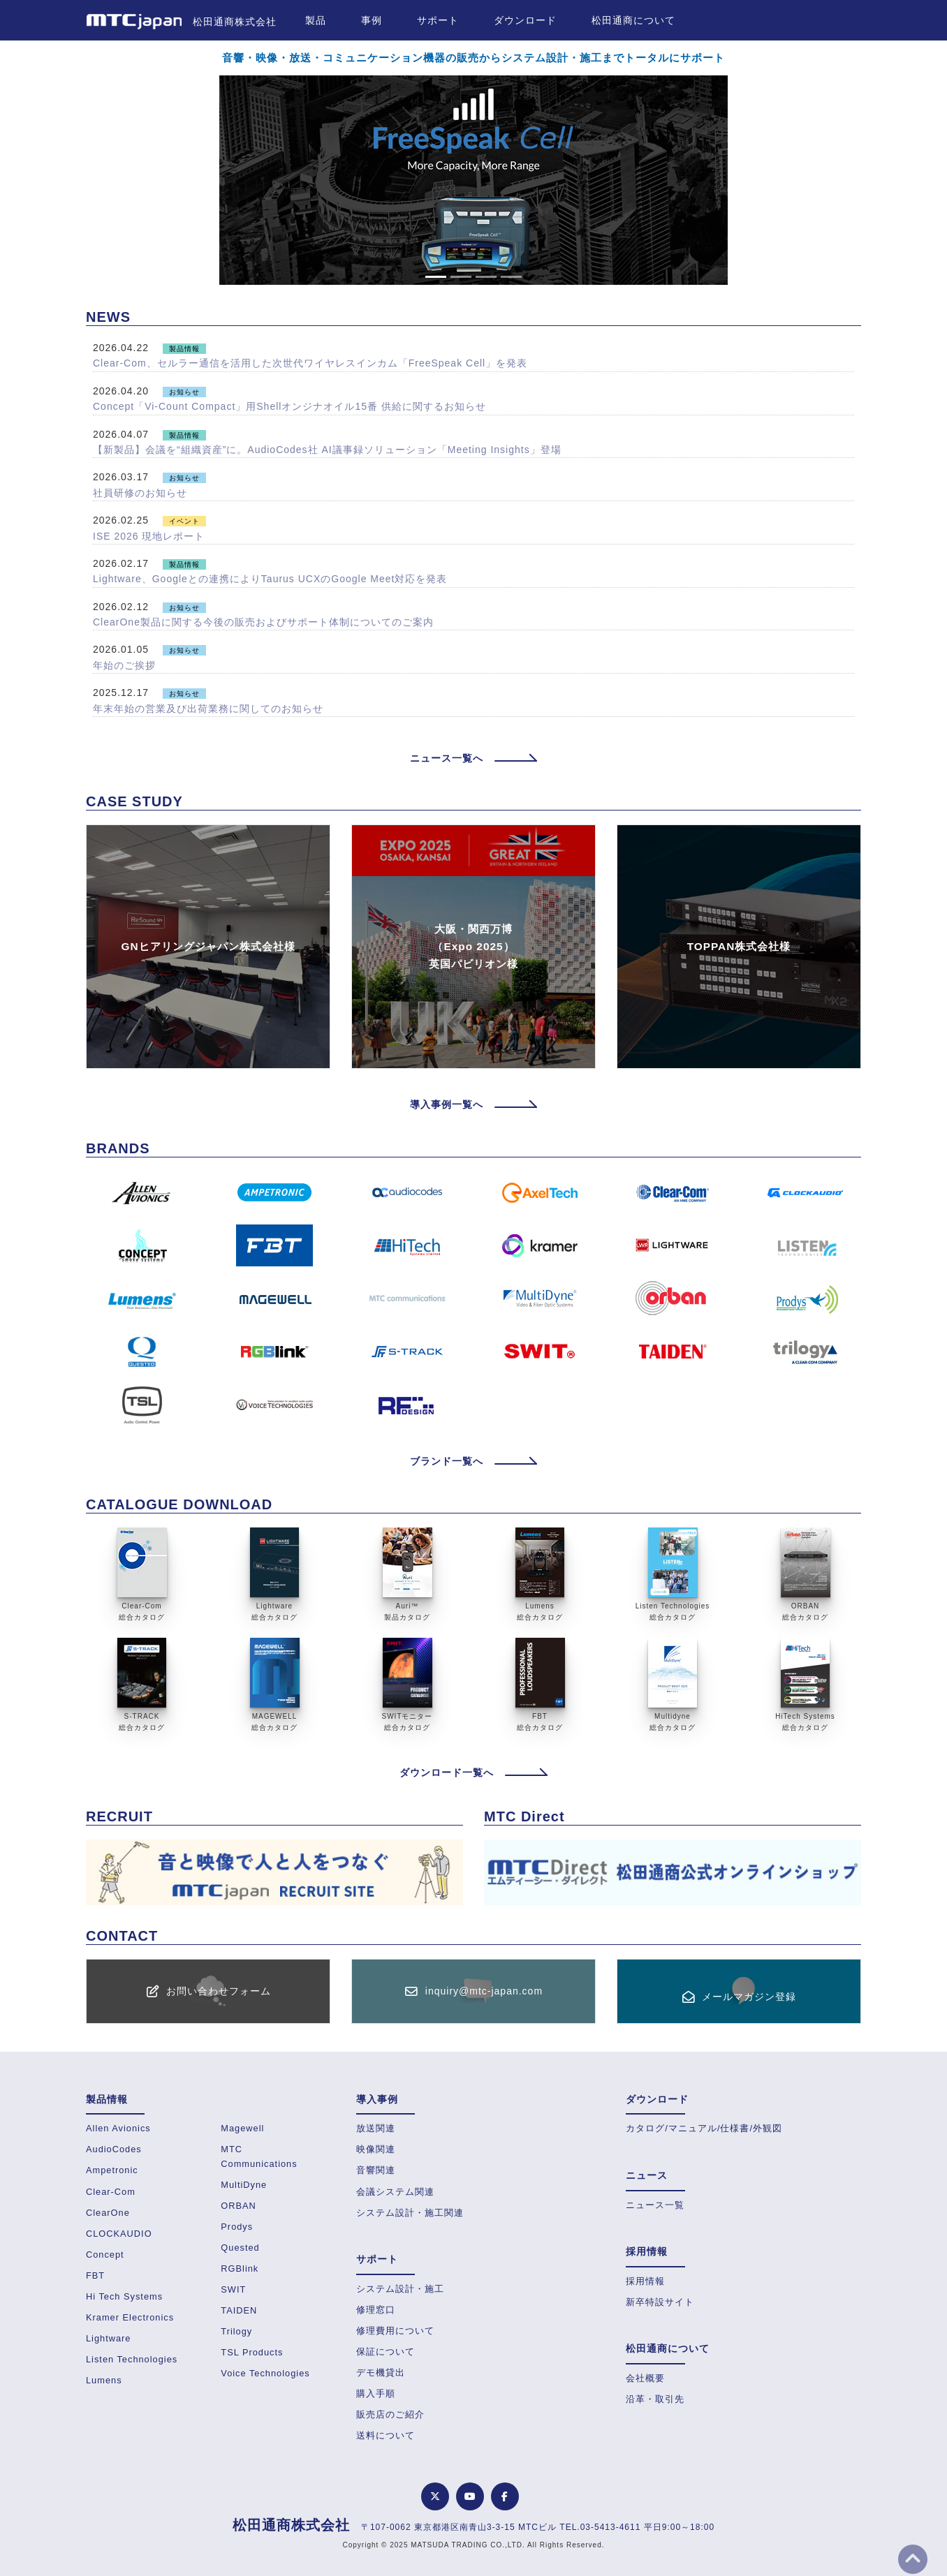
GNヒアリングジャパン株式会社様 (208, 946)
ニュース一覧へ (473, 758)
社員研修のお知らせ (140, 492)
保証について (385, 2351)
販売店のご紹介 (390, 2414)
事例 (371, 20)
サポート (438, 20)
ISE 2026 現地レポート (149, 536)
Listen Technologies (131, 2359)
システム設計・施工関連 (410, 2212)
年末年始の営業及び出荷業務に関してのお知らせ (208, 708)
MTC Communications (259, 2156)
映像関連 (375, 2149)
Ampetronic (112, 2170)
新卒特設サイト (660, 2302)
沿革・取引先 (655, 2399)
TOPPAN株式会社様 (739, 946)
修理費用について (395, 2330)
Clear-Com (110, 2191)
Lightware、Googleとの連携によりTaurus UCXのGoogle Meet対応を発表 (270, 578)
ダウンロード (525, 20)
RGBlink (239, 2268)
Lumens (104, 2380)
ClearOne (108, 2212)
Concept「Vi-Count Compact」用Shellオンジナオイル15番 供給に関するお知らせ (289, 406)
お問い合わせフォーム (218, 1991)
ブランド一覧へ (473, 1461)
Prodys (237, 2226)
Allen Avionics (118, 2128)
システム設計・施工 (400, 2288)
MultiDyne (244, 2184)
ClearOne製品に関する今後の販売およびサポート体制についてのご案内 (263, 622)
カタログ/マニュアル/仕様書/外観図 (704, 2128)
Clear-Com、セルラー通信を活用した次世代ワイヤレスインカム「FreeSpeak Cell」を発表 (310, 363)
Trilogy (236, 2331)
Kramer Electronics (130, 2317)
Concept (105, 2254)
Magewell (242, 2128)
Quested (240, 2247)
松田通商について (633, 20)
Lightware (108, 2338)
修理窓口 (375, 2309)
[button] (79, 180)
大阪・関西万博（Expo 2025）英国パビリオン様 (473, 946)
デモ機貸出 (380, 2372)
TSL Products (252, 2352)
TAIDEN (239, 2310)
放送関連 (375, 2128)
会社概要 (645, 2378)
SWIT (233, 2289)
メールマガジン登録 (749, 1996)
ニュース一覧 (655, 2205)
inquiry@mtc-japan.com (484, 1991)
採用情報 (645, 2281)
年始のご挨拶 (124, 665)
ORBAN (238, 2205)
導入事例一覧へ (473, 1104)
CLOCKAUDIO (119, 2233)
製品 (315, 20)
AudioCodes (114, 2149)
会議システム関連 (395, 2191)
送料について (385, 2435)
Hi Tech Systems (124, 2296)
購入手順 (375, 2393)
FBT (95, 2275)
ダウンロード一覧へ (473, 1772)
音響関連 (375, 2170)
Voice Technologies (265, 2373)
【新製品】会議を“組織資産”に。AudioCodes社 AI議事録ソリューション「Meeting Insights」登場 (327, 449)
